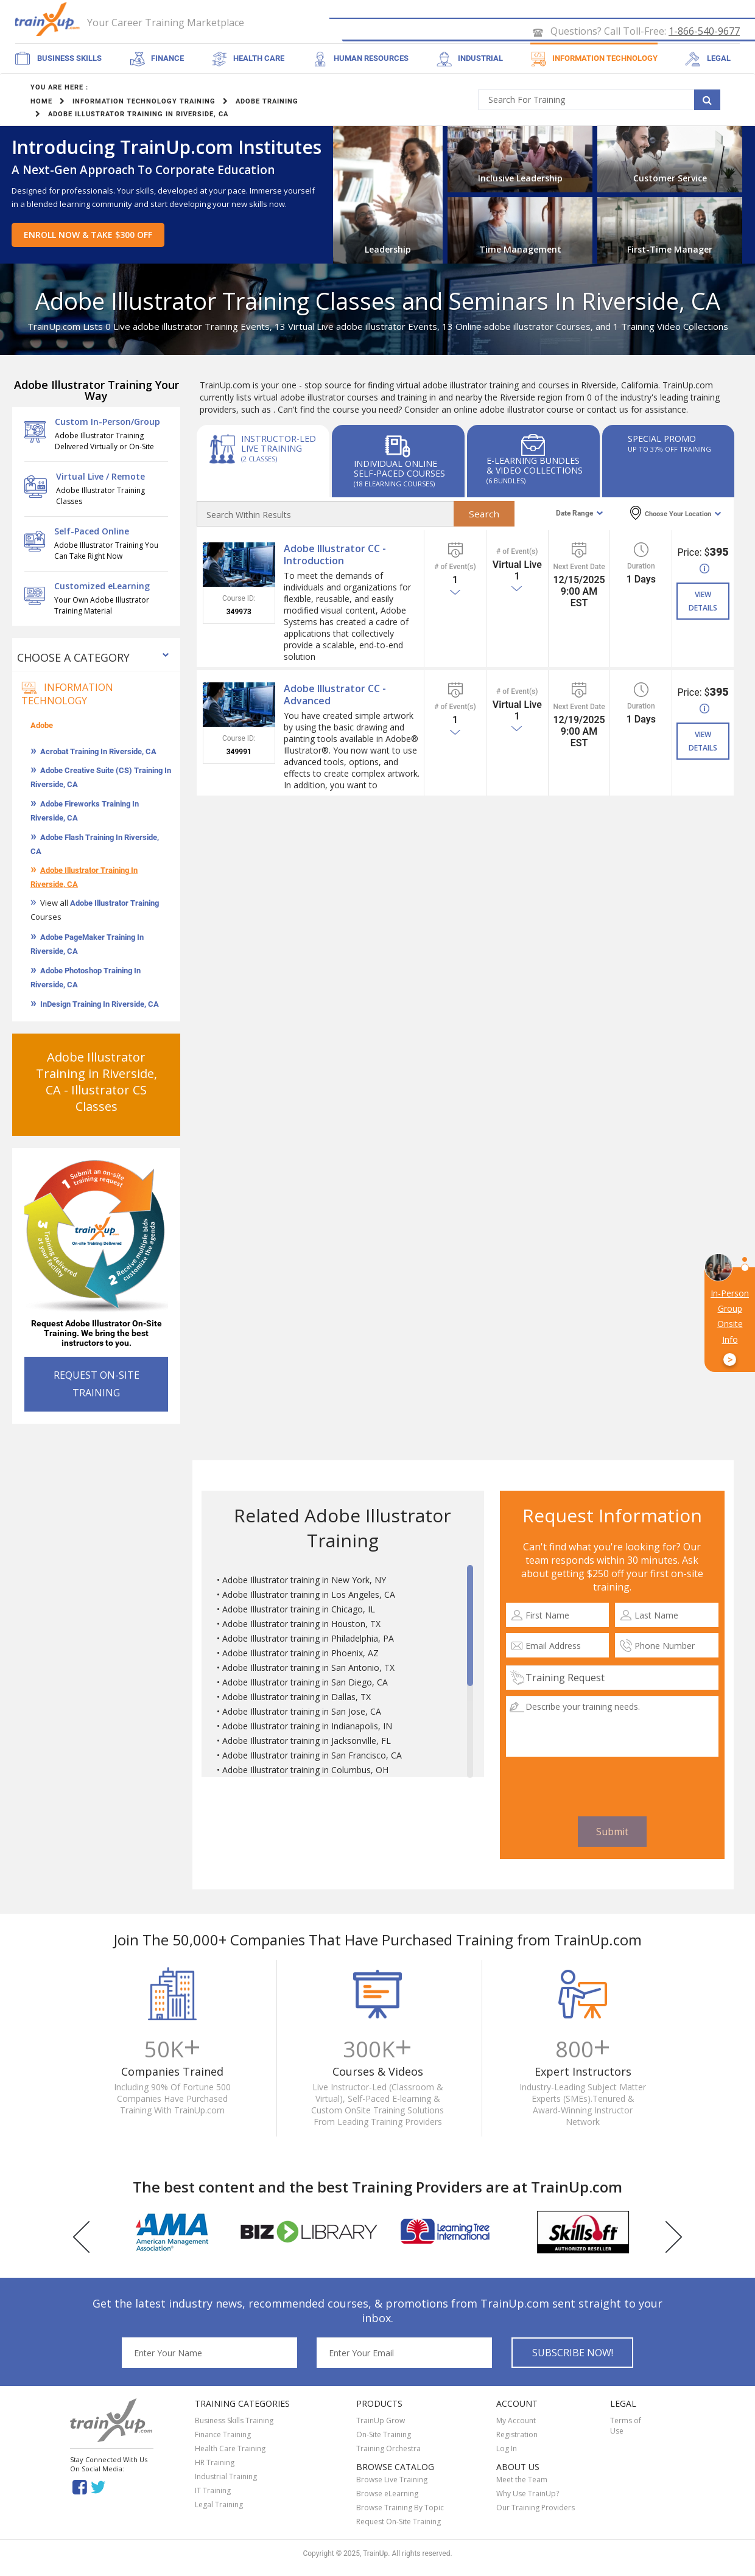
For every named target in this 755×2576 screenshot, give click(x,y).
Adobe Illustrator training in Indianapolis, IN (307, 1727)
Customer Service (670, 179)
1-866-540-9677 (704, 32)
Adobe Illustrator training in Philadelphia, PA (308, 1639)
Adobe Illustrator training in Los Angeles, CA (308, 1595)
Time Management (520, 250)
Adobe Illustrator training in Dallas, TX (296, 1698)
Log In (506, 2450)
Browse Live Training (391, 2481)
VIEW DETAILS (703, 603)
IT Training (213, 2492)
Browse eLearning (387, 2495)
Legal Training (219, 2506)
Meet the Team (521, 2481)
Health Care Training (230, 2450)
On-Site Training (383, 2436)
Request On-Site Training (398, 2523)
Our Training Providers (535, 2509)
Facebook (79, 2488)
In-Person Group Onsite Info (730, 1326)
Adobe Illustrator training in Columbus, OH (305, 1771)
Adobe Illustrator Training (114, 904)
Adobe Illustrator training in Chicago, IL (298, 1610)
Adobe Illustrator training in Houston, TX (301, 1625)
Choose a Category (73, 658)
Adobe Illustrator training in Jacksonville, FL (306, 1742)
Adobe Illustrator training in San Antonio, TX (308, 1669)
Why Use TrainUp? (527, 2495)
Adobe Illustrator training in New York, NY (304, 1581)
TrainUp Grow (380, 2422)
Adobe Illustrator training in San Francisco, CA (312, 1756)
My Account (516, 2422)
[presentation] (611, 1787)
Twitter (100, 2488)
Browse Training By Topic (400, 2509)
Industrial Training (226, 2478)
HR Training (214, 2464)
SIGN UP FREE (701, 10)
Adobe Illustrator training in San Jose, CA (301, 1712)
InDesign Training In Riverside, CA (99, 1005)
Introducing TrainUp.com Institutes (166, 148)
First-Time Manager (669, 250)
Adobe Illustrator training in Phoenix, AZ (300, 1654)
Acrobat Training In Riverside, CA (98, 752)
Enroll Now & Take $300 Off (88, 236)
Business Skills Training (234, 2422)
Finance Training (223, 2436)
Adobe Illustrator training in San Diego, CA (305, 1683)
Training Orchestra (388, 2450)
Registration (517, 2436)
